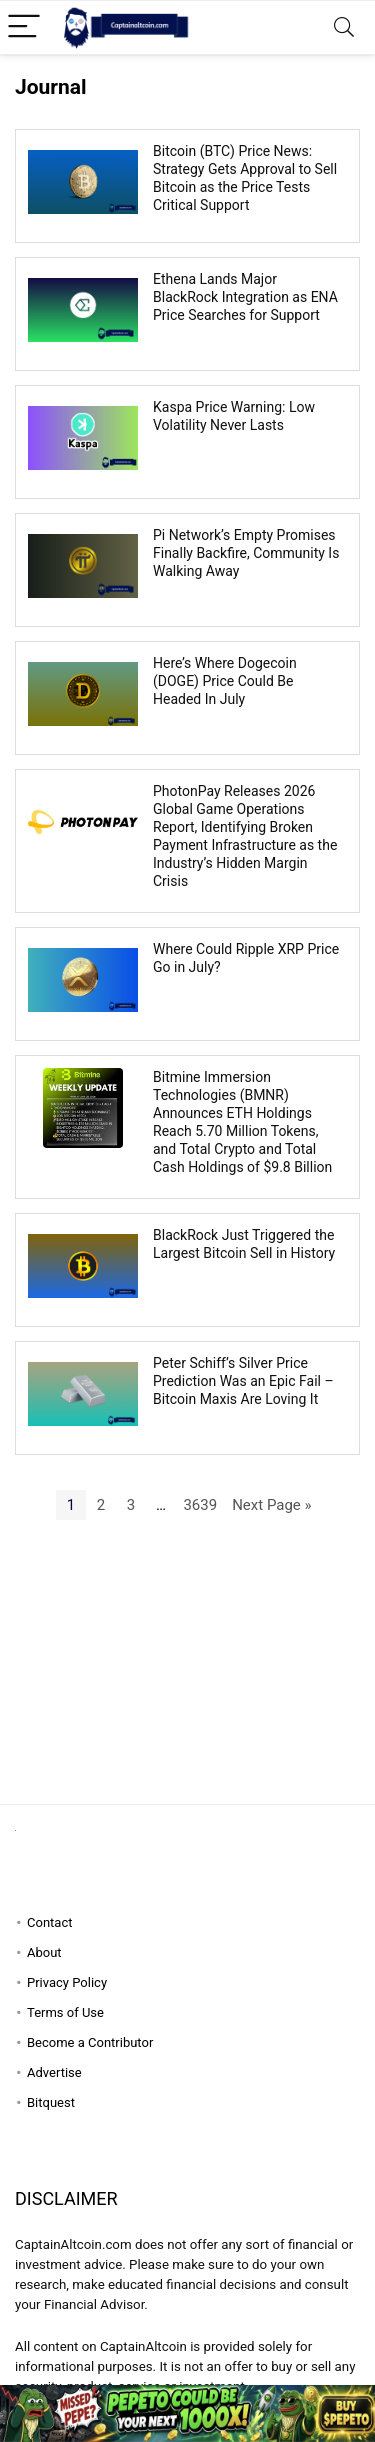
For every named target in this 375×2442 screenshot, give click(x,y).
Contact (49, 1922)
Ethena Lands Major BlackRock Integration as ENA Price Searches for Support (245, 297)
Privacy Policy (67, 1982)
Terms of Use (65, 2012)
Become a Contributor (90, 2042)
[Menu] (24, 27)
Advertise (54, 2072)
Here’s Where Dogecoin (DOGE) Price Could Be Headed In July (225, 681)
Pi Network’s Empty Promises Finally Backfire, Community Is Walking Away (246, 553)
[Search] (344, 27)
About (44, 1952)
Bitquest (51, 2102)
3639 (200, 1505)
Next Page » (271, 1505)
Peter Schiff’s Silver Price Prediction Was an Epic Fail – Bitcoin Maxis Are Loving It (243, 1381)
